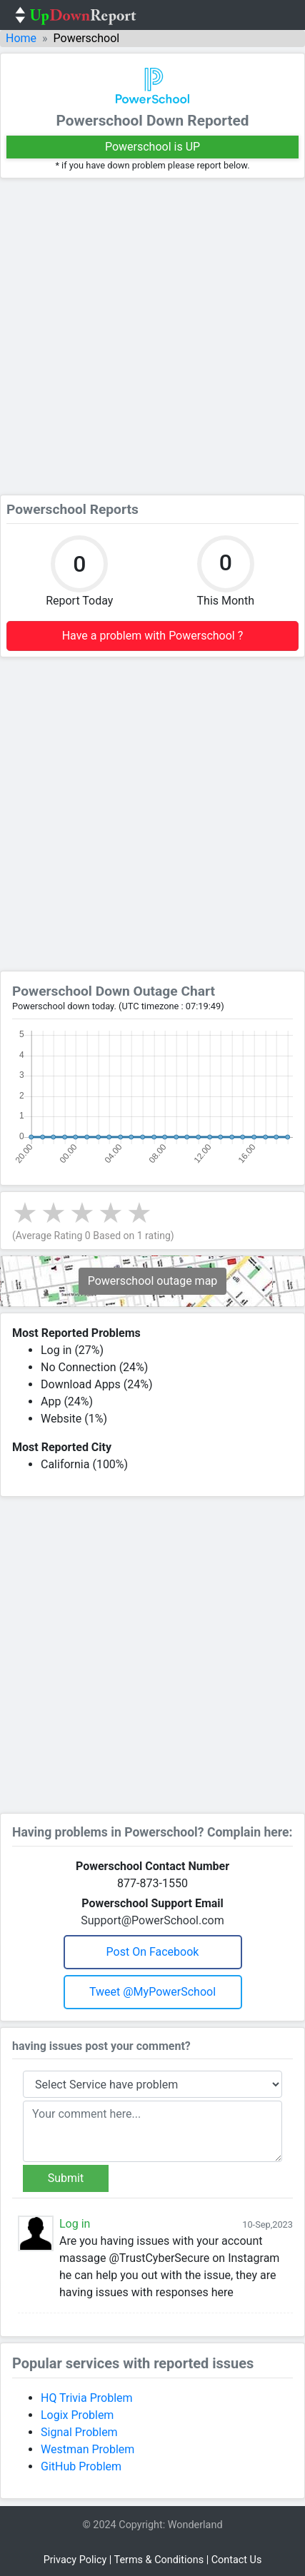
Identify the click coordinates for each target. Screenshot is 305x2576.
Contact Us (236, 2560)
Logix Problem (77, 2415)
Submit (66, 2178)
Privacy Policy (75, 2560)
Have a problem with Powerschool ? (153, 635)
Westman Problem (87, 2449)
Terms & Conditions (159, 2560)
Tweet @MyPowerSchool (152, 1992)
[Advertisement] (152, 336)
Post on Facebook (152, 1952)
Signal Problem (79, 2432)
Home (21, 38)
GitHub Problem (81, 2466)
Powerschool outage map (153, 1281)
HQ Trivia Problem (87, 2398)
